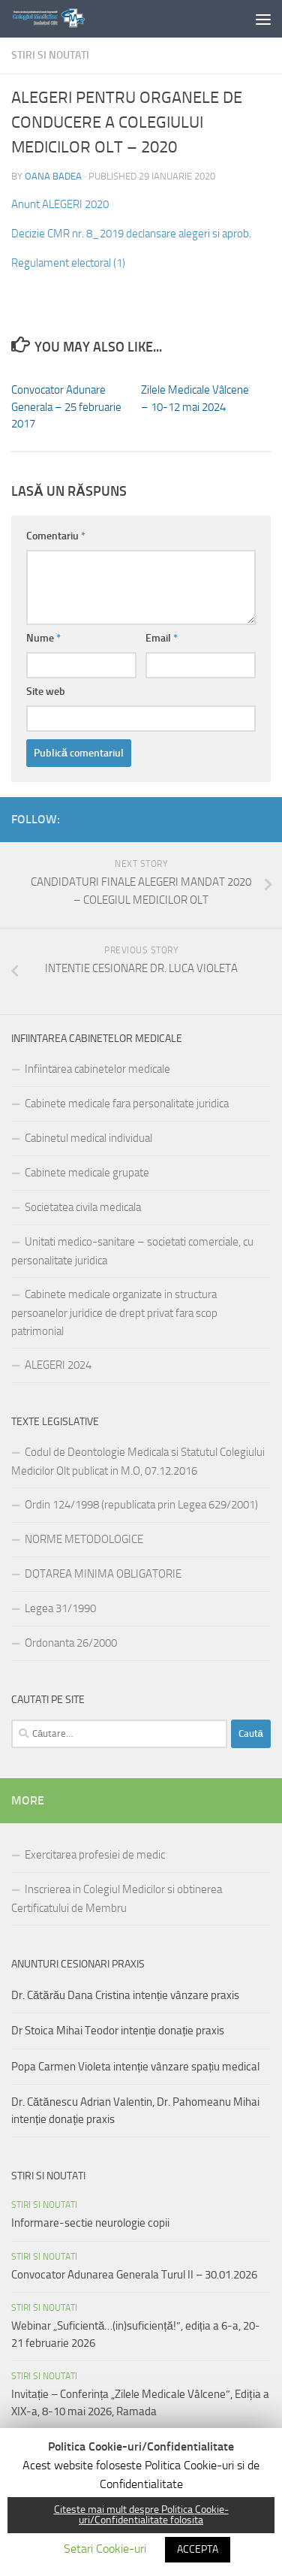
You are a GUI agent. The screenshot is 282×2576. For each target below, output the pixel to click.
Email (162, 638)
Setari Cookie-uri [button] (105, 2548)
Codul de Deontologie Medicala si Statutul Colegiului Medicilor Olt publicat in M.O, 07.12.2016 (138, 1461)
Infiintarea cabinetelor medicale (97, 1069)
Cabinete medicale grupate (87, 1172)
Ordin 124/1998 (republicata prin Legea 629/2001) (141, 1504)
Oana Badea (53, 176)
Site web (45, 691)
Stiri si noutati (50, 55)
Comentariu (56, 536)
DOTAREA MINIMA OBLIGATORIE (103, 1574)
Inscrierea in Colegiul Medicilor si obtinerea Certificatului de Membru (116, 1899)
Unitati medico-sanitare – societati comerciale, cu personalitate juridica (132, 1251)
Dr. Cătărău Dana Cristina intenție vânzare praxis (125, 1995)
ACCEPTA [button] (197, 2549)
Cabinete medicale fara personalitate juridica (127, 1103)
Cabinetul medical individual (88, 1138)
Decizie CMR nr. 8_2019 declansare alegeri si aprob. (131, 233)
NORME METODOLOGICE (84, 1539)
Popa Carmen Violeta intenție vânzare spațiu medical (135, 2066)
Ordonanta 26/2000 (71, 1643)
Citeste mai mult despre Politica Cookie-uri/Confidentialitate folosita (141, 2514)
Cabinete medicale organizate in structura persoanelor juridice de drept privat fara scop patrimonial (114, 1313)
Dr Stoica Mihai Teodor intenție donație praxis (117, 2030)
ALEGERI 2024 (58, 1365)
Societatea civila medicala (83, 1207)
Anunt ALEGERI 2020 (60, 204)
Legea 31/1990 (60, 1608)
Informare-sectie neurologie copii (90, 2223)
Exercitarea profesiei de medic (95, 1855)
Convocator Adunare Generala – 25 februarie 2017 (66, 406)
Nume (43, 638)
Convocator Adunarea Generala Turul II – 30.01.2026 (134, 2275)
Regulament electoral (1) (68, 263)
